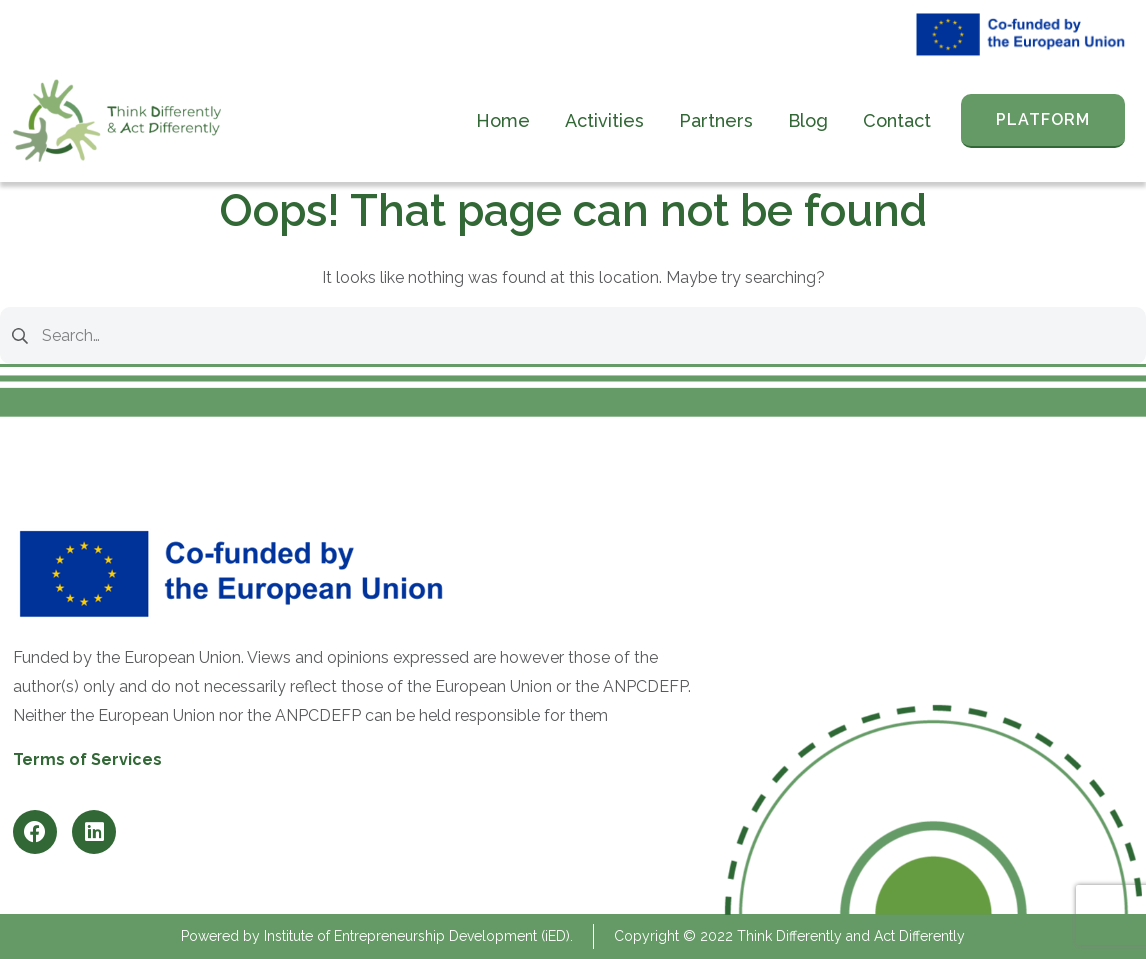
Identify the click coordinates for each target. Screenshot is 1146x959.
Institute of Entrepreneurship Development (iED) (417, 936)
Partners (716, 120)
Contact (897, 120)
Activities (604, 120)
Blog (808, 120)
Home (503, 120)
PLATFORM (1043, 119)
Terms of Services (87, 759)
